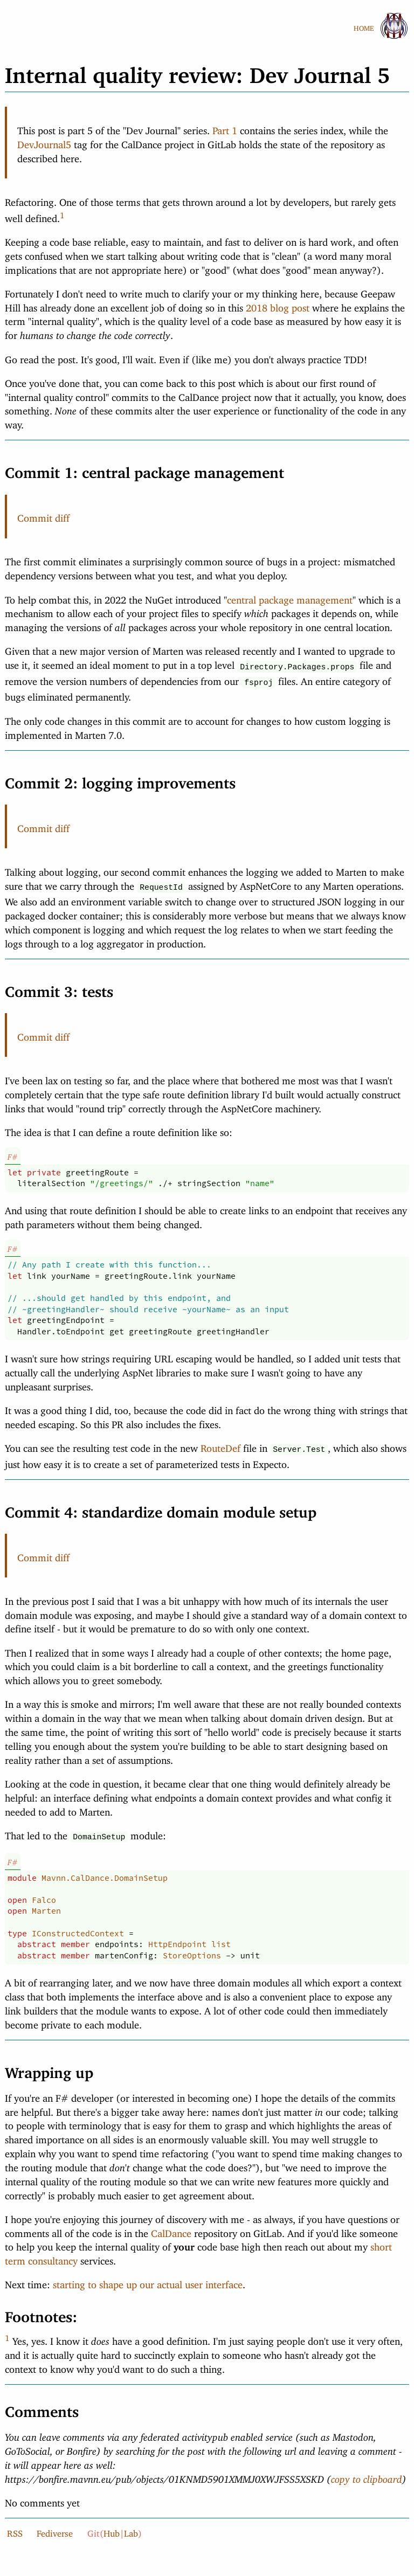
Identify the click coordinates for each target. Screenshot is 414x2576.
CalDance (171, 2225)
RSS (15, 2526)
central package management (290, 597)
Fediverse (55, 2526)
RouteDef (220, 1442)
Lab (131, 2526)
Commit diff (43, 516)
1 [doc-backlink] (62, 213)
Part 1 (224, 128)
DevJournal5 (44, 142)
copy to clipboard (366, 2471)
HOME (364, 26)
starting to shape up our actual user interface (148, 2277)
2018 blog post (277, 305)
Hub (112, 2526)
